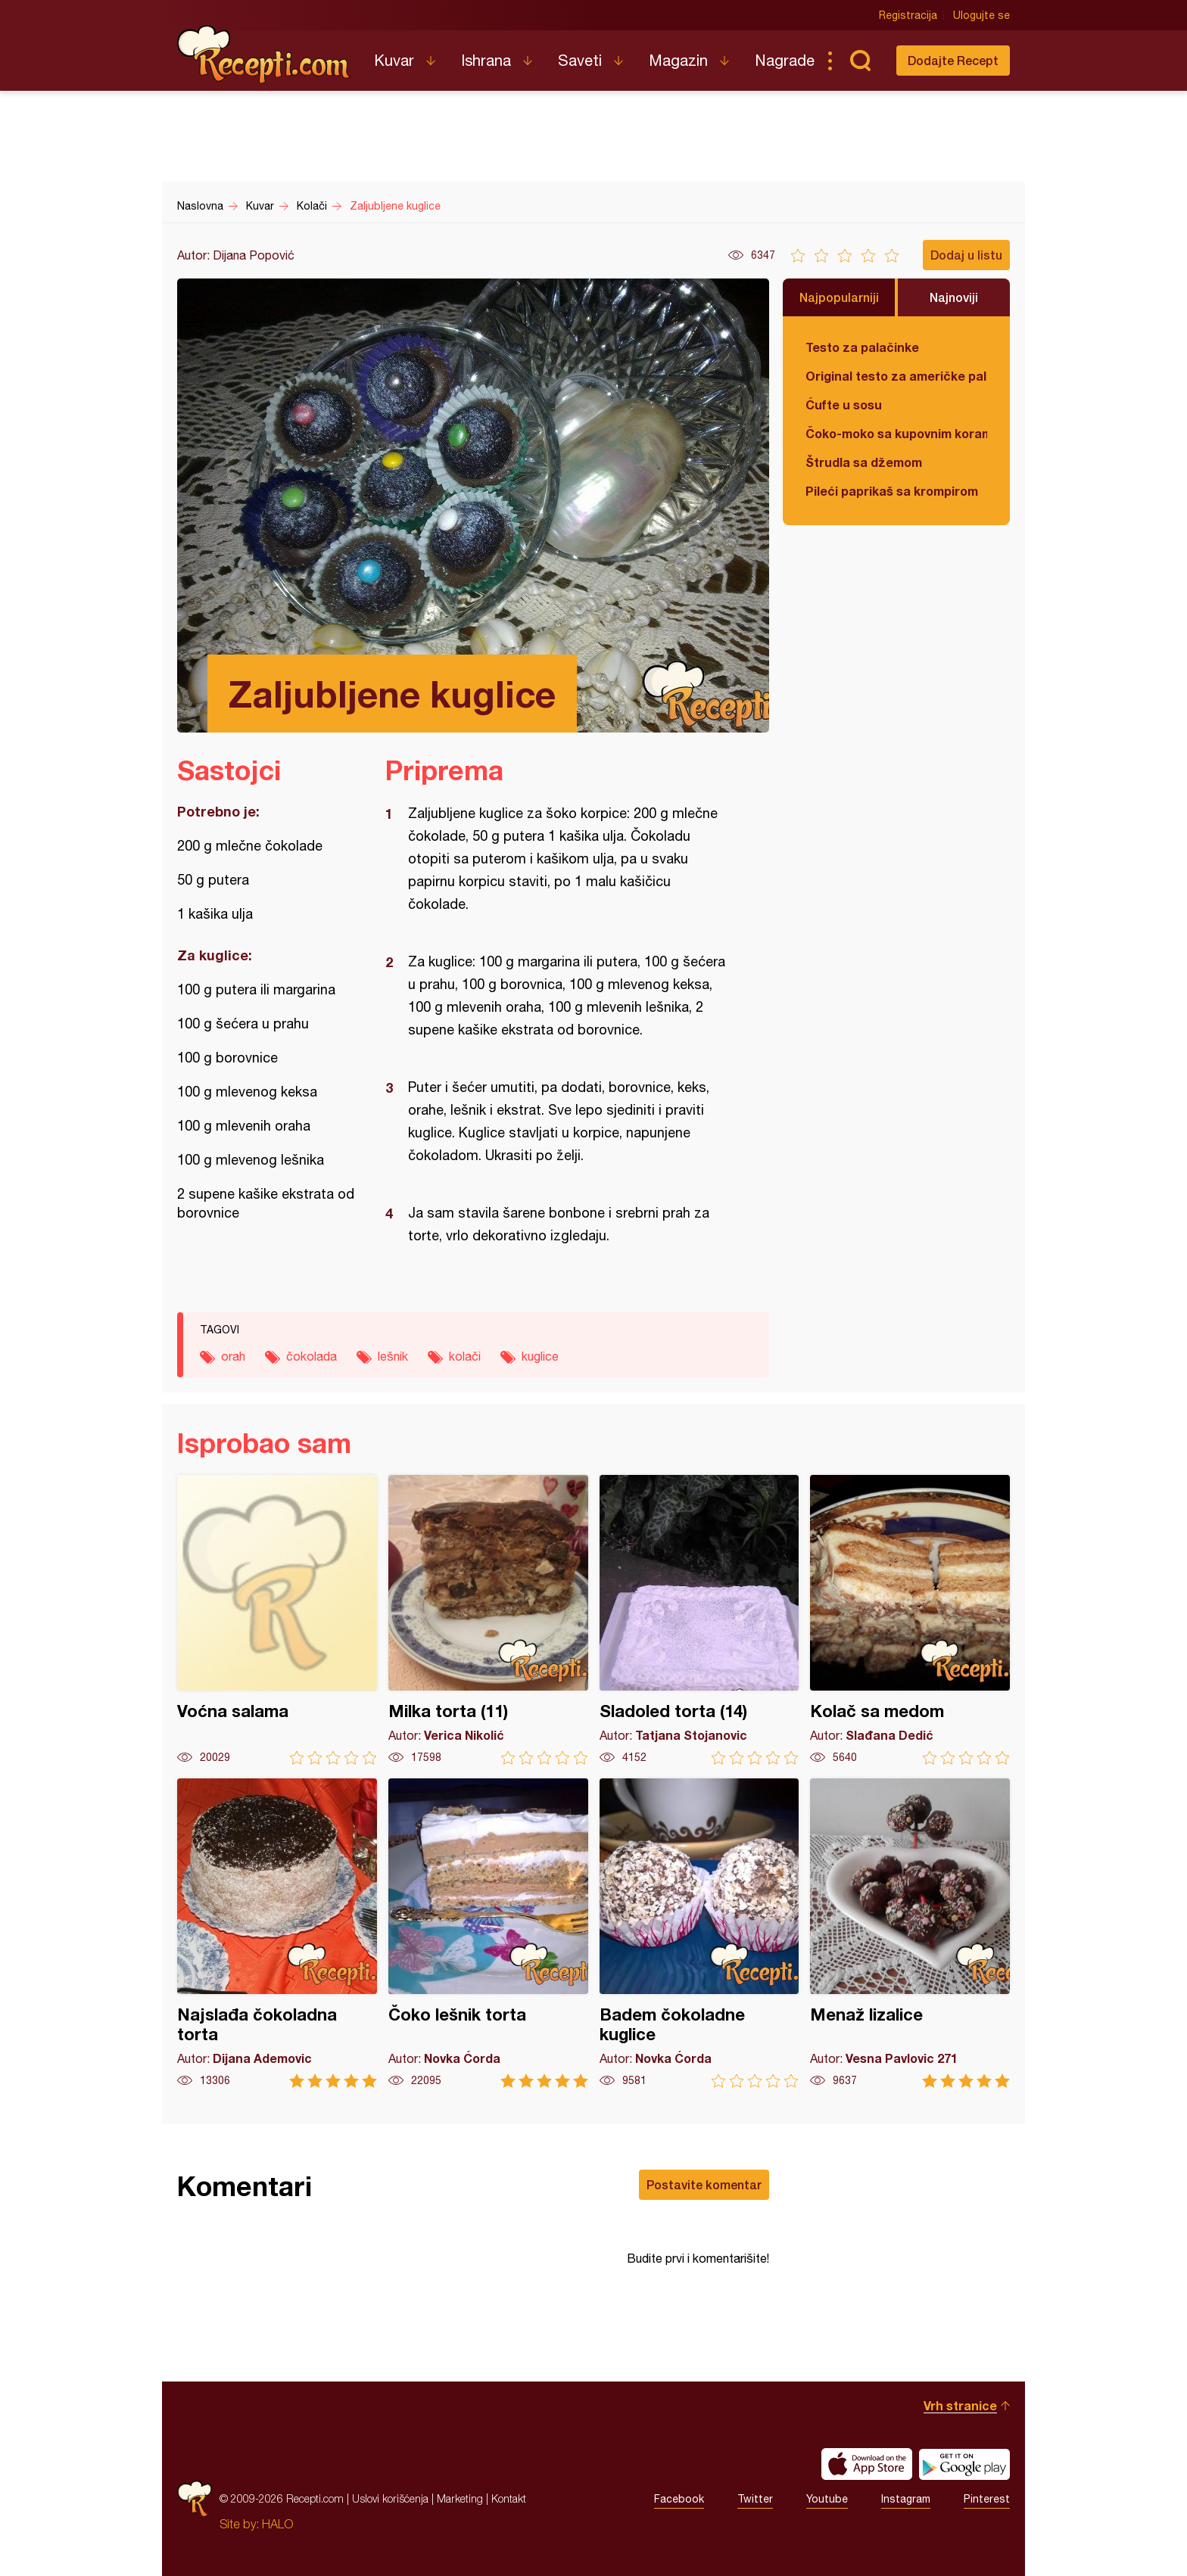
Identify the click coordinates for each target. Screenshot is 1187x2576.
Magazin (678, 60)
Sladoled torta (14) (699, 1620)
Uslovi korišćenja (390, 2498)
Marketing (460, 2498)
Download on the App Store (866, 2464)
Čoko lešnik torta (488, 1933)
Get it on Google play (964, 2464)
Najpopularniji (839, 297)
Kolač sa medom (910, 1620)
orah (233, 1356)
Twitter (755, 2499)
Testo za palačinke (862, 347)
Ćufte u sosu (843, 404)
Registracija (908, 15)
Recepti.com (264, 54)
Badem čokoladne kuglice (699, 1933)
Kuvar (394, 60)
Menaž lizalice (910, 1933)
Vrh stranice (960, 2405)
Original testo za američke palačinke (896, 376)
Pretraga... (860, 60)
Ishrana (486, 60)
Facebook (679, 2499)
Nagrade (785, 60)
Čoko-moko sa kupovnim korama (896, 433)
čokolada (311, 1356)
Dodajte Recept (953, 60)
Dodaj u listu (966, 254)
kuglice (540, 1356)
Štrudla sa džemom (863, 462)
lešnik (393, 1356)
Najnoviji (954, 297)
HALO (277, 2524)
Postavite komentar (704, 2184)
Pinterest (987, 2499)
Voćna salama (277, 1620)
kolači (465, 1356)
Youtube (827, 2499)
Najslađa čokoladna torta (277, 1933)
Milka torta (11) (488, 1620)
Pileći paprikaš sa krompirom (891, 491)
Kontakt (508, 2498)
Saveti (580, 60)
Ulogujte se (981, 15)
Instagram (905, 2499)
